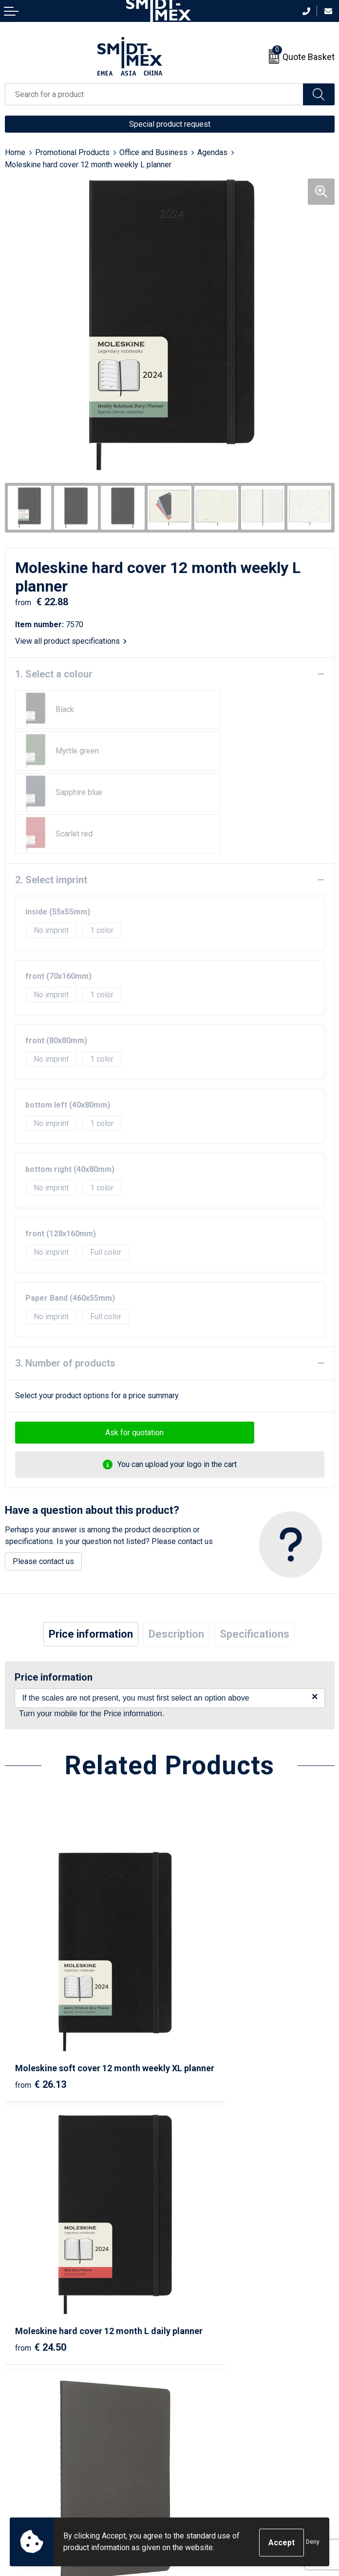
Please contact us (43, 1478)
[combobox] (154, 94)
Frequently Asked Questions (222, 2294)
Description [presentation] (176, 1551)
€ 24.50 (205, 1958)
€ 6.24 (203, 2182)
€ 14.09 (40, 2182)
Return (16, 2424)
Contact (18, 2409)
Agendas (212, 152)
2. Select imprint (51, 797)
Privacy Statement (205, 2439)
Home (15, 152)
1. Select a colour (54, 674)
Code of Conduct (202, 2453)
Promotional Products (72, 152)
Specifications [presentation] (254, 1551)
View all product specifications (71, 641)
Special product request (169, 124)
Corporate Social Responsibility (228, 2468)
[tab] (90, 1551)
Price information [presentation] (91, 1551)
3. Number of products (65, 1280)
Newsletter (193, 2279)
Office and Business (153, 152)
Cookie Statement (204, 2424)
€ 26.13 (40, 1958)
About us (189, 2264)
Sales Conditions (203, 2409)
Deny (313, 2542)
